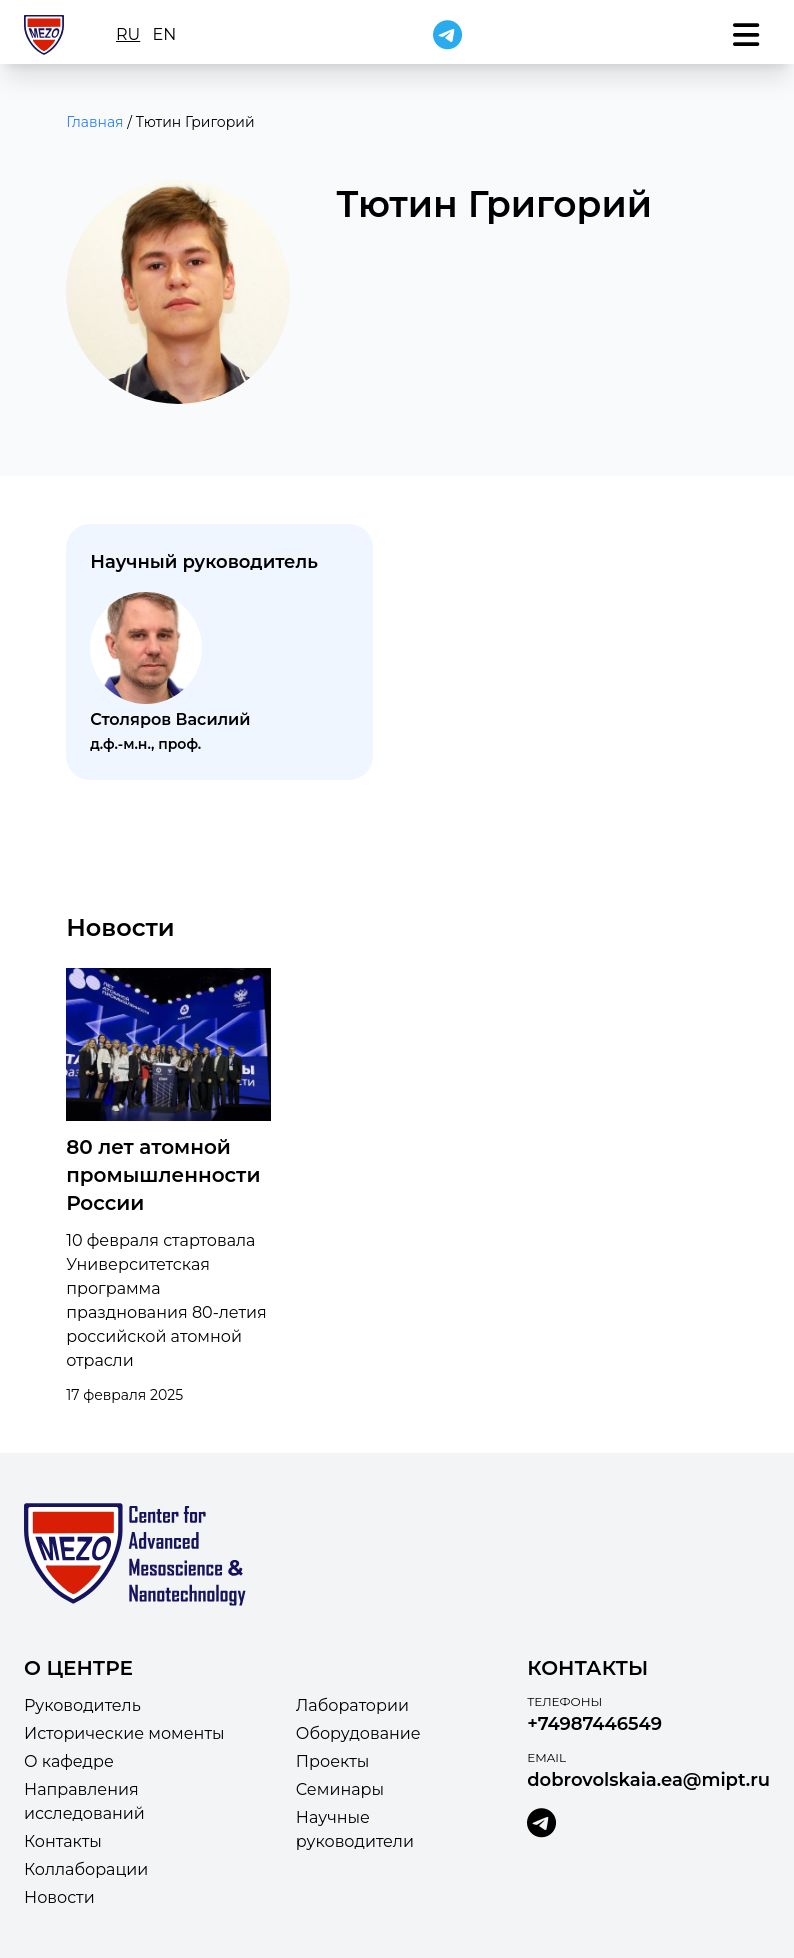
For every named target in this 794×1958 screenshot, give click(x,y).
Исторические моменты (124, 1733)
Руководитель (82, 1705)
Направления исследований (84, 1801)
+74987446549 (594, 1724)
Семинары (340, 1789)
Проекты (333, 1761)
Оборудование (358, 1733)
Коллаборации (86, 1869)
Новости (59, 1897)
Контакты (63, 1841)
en (164, 34)
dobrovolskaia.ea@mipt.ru (648, 1780)
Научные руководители (355, 1829)
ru (128, 34)
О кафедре (69, 1761)
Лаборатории (352, 1705)
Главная (94, 122)
